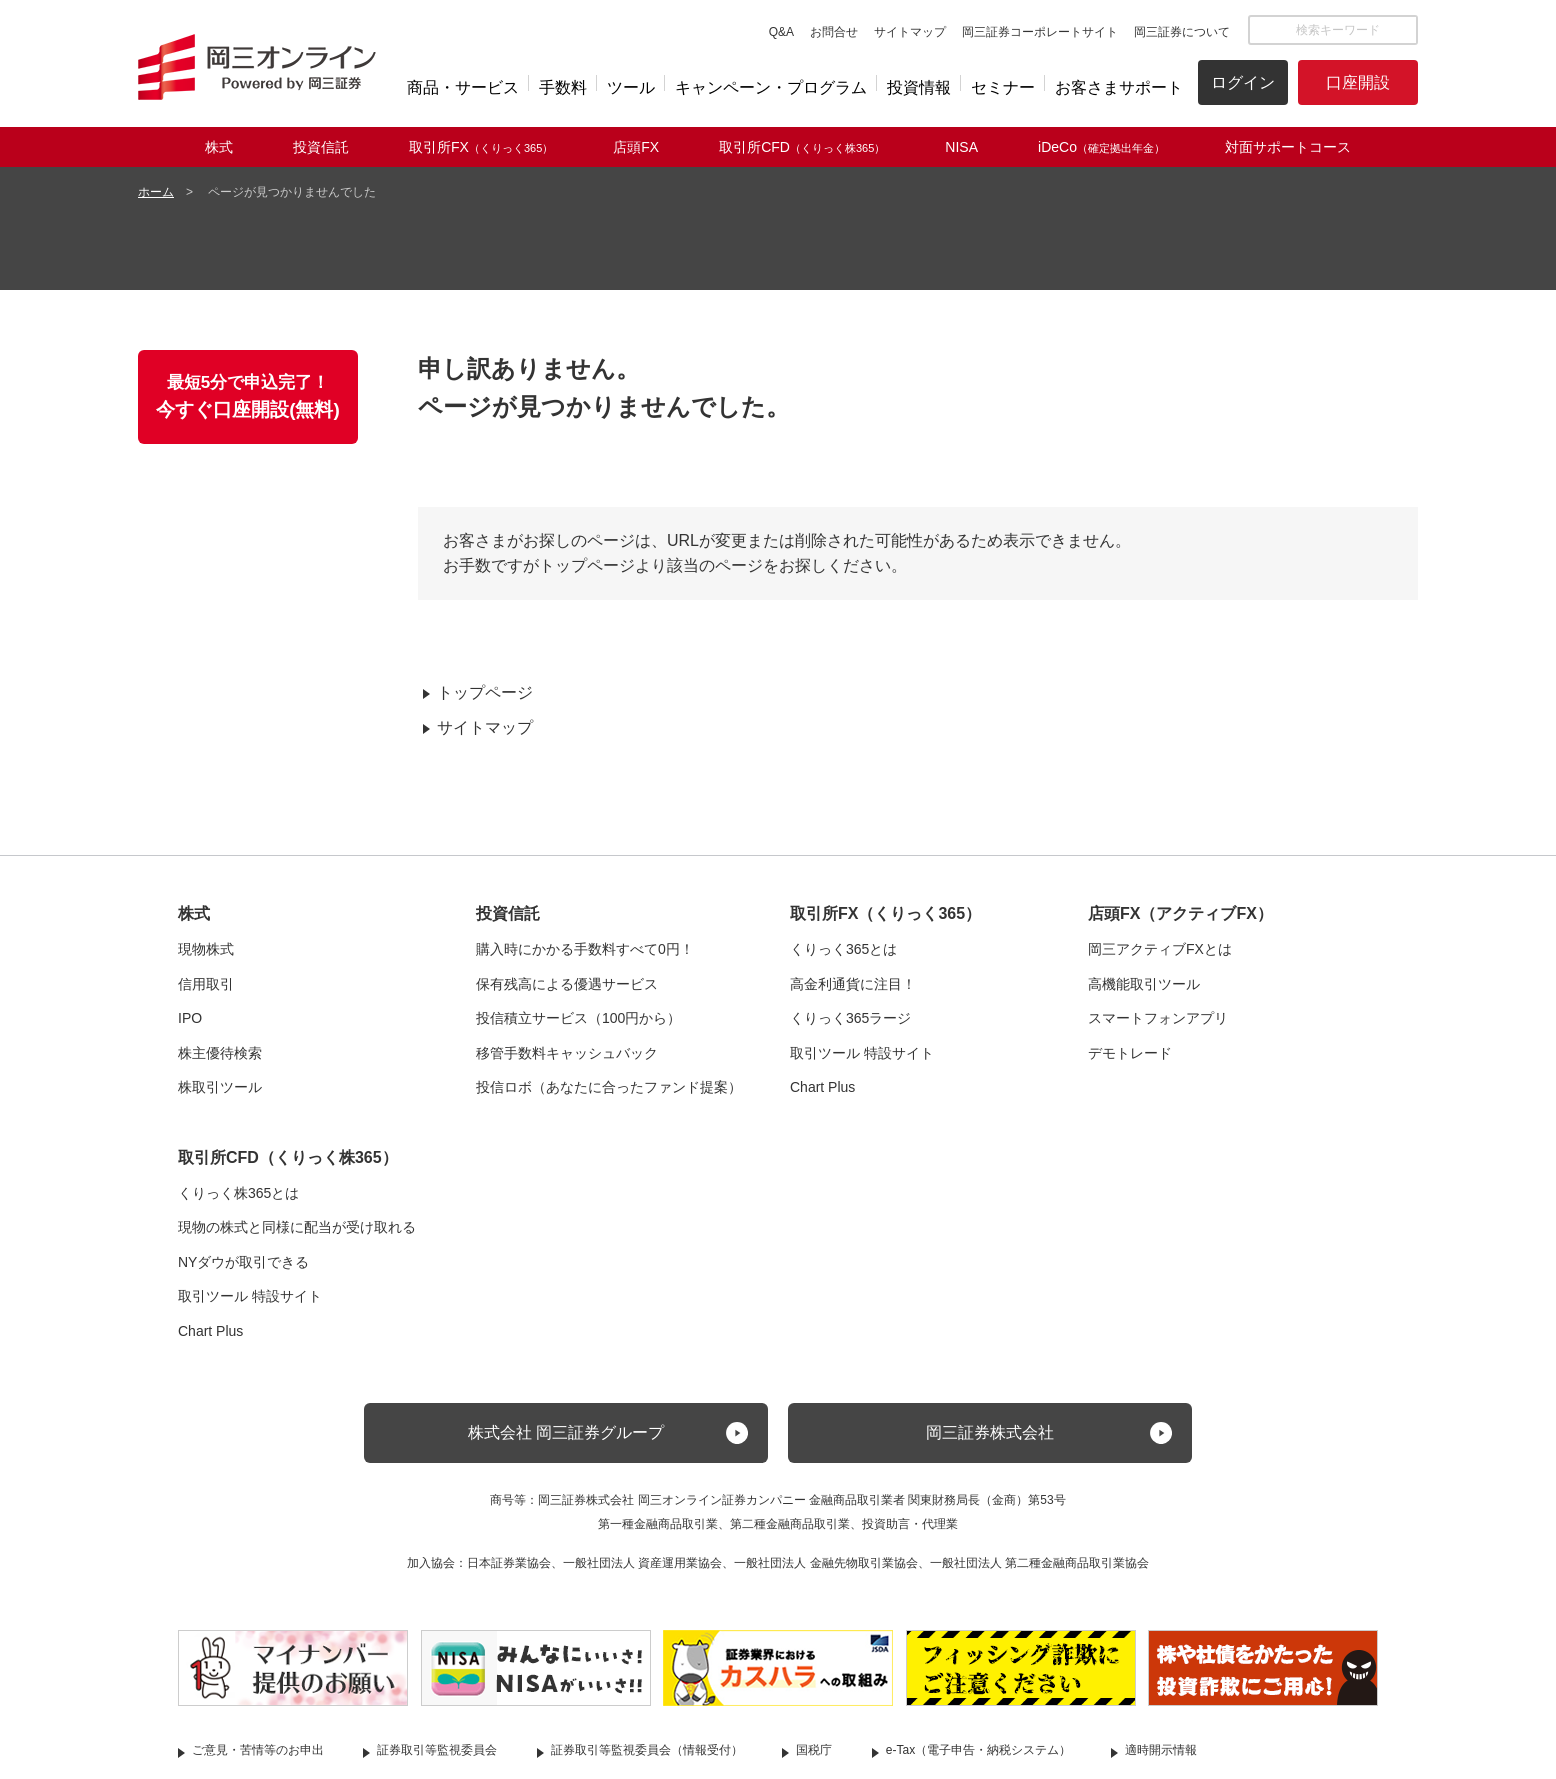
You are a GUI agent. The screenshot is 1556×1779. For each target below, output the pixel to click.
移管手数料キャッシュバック (567, 1053)
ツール (631, 87)
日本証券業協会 (509, 1563)
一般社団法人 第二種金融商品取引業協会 (1039, 1563)
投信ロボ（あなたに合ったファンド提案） (609, 1087)
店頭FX (636, 147)
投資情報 (919, 87)
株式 (219, 147)
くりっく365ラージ (850, 1018)
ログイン (1243, 82)
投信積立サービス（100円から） (578, 1018)
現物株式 (206, 949)
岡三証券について (1182, 32)
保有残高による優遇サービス (567, 984)
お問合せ (834, 32)
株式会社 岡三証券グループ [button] (566, 1432)
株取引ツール (220, 1087)
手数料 (563, 87)
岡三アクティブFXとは (1160, 949)
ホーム (156, 192)
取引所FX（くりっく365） (885, 913)
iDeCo (1101, 147)
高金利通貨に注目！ (853, 984)
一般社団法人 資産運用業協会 (642, 1563)
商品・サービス (463, 87)
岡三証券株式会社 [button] (990, 1432)
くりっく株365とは (238, 1193)
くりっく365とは (843, 949)
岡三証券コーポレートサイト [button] (1040, 32)
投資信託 (321, 147)
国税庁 (814, 1750)
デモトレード (1130, 1053)
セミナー (1003, 87)
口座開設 (1358, 82)
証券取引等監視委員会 (437, 1750)
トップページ (485, 692)
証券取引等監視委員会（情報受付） (647, 1750)
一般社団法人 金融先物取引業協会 (825, 1563)
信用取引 (206, 984)
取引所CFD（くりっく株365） (288, 1157)
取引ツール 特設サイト (862, 1053)
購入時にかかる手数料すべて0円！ (585, 949)
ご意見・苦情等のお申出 (258, 1750)
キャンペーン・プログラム (771, 87)
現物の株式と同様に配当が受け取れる (297, 1227)
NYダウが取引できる (243, 1262)
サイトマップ (910, 32)
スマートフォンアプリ (1158, 1018)
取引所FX (481, 147)
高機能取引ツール (1144, 984)
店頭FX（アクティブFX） (1180, 913)
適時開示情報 (1161, 1750)
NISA (961, 147)
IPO (190, 1018)
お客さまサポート (1119, 87)
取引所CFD (802, 147)
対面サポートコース (1288, 147)
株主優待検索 (220, 1053)
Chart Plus (822, 1087)
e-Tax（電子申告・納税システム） (978, 1750)
